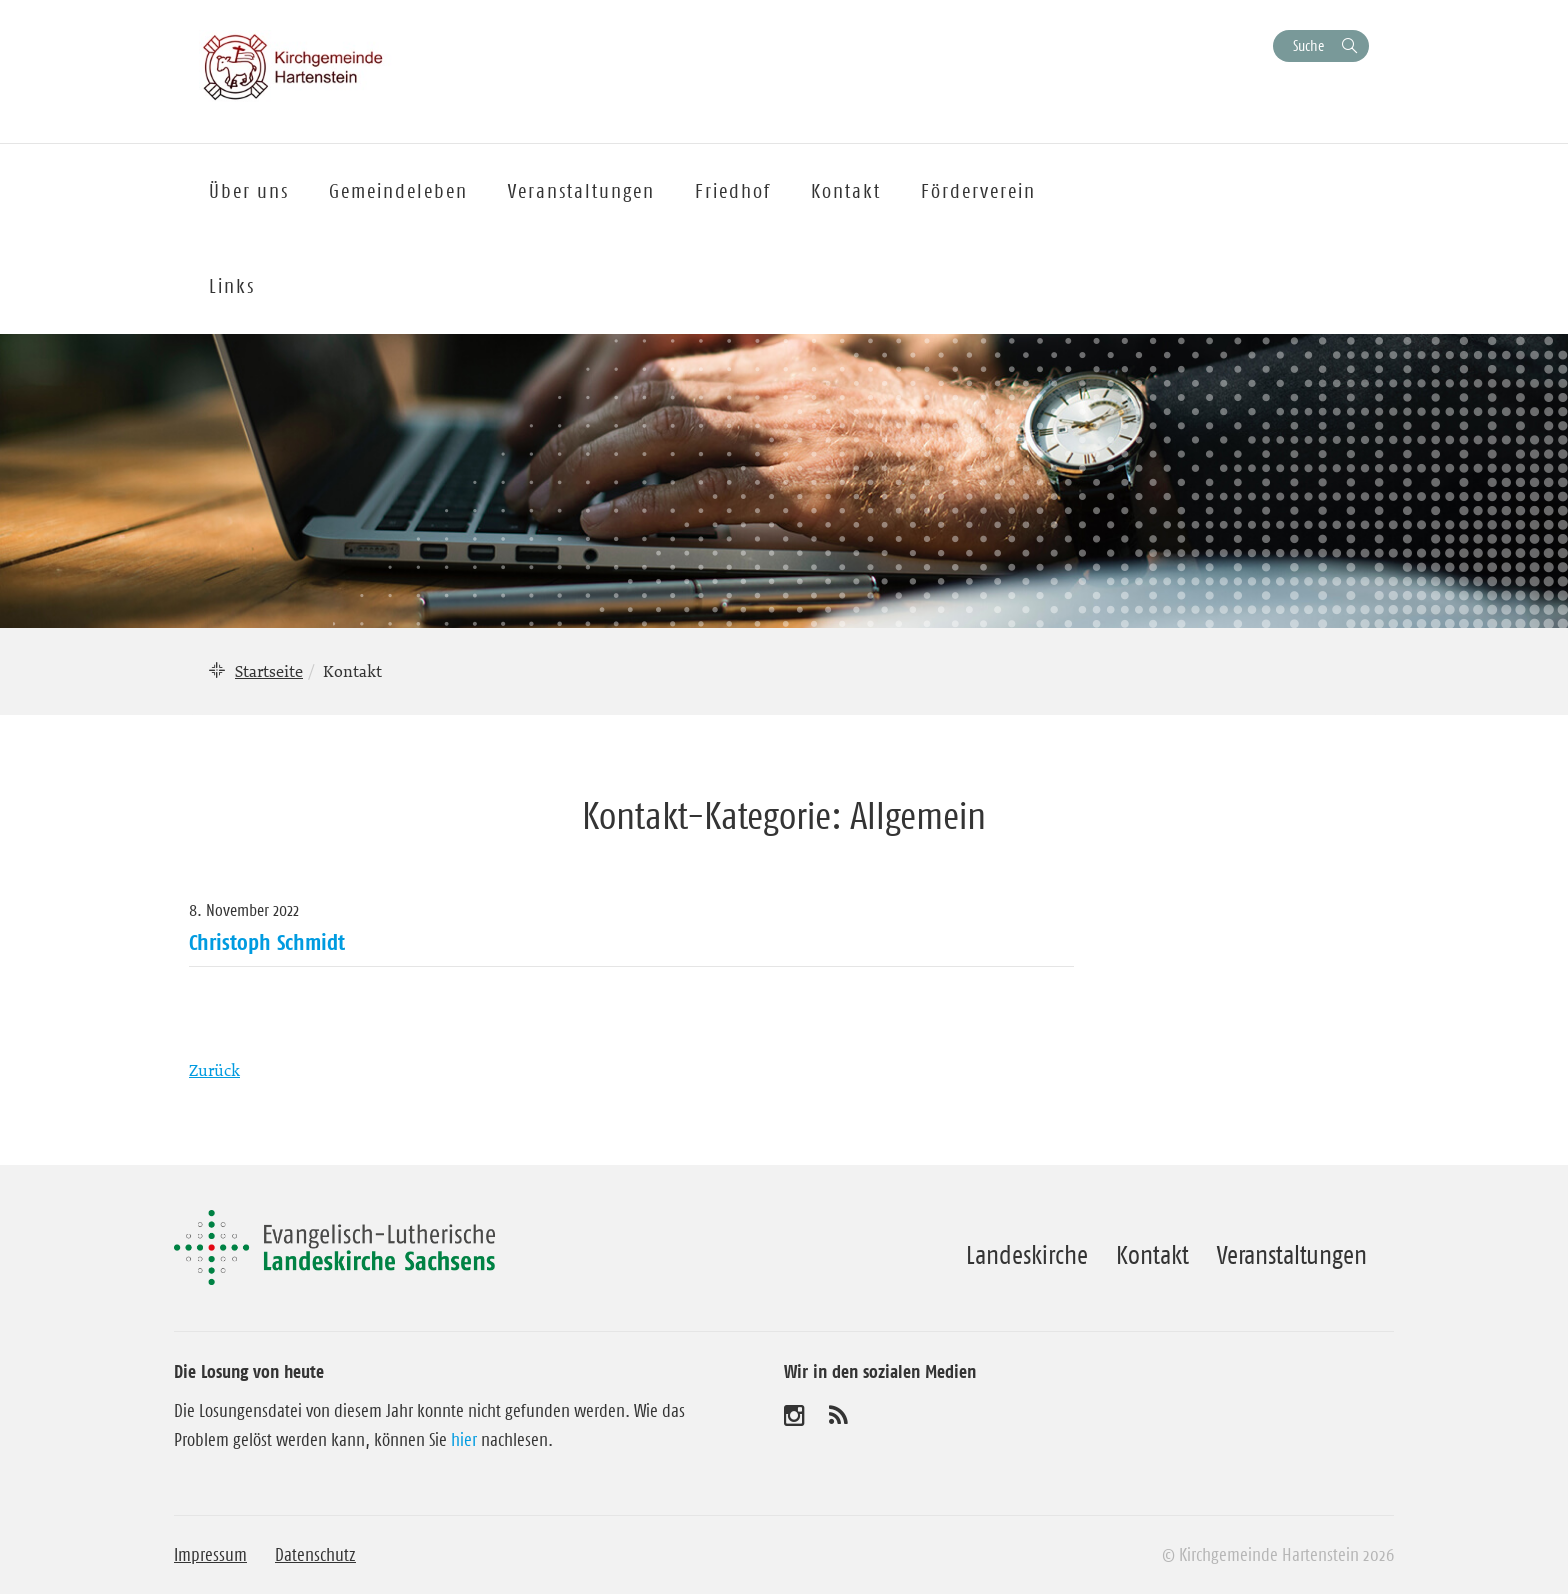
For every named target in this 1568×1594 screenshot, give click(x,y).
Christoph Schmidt (267, 942)
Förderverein (978, 191)
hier (464, 1440)
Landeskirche (1027, 1255)
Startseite (269, 671)
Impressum (210, 1555)
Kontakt (1152, 1255)
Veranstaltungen (1292, 1255)
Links (232, 286)
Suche (1308, 45)
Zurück (214, 1070)
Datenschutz (315, 1555)
